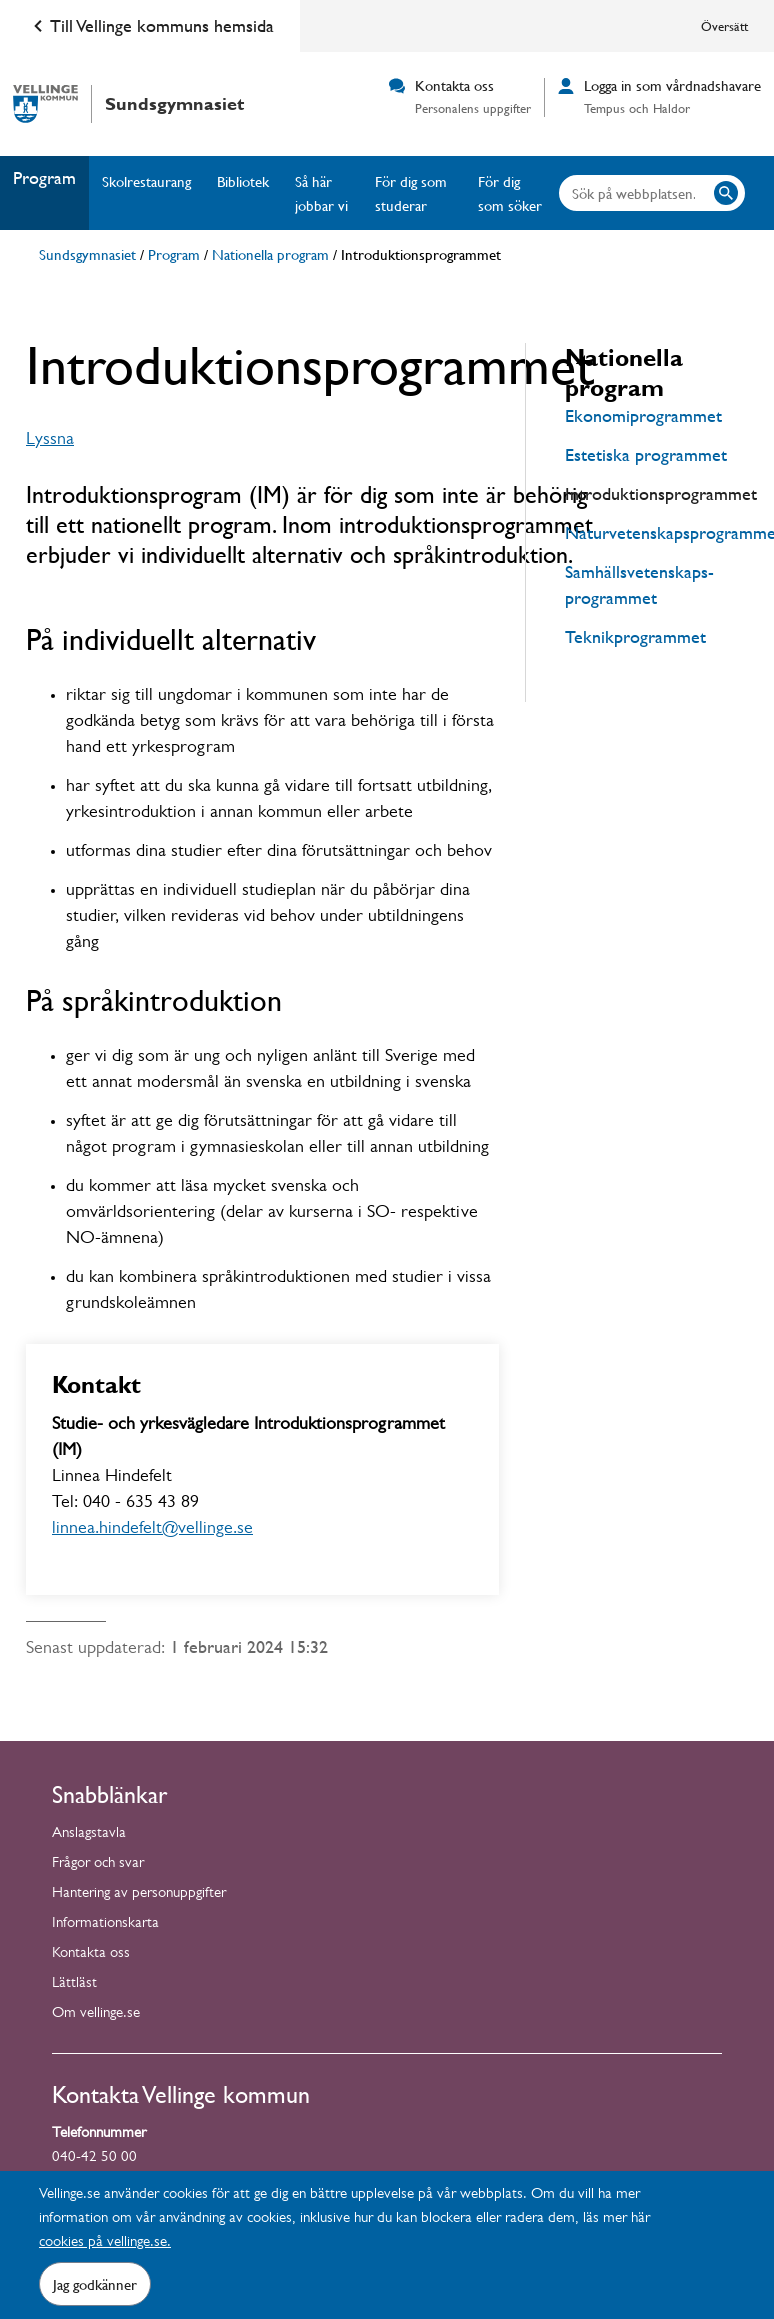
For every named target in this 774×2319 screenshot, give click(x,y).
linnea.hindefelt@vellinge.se (152, 1530)
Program (44, 177)
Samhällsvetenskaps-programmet (639, 584)
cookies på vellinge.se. (105, 2243)
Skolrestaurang (146, 181)
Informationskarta (105, 1924)
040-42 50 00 (94, 2158)
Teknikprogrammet (635, 636)
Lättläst (74, 1984)
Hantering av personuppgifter (139, 1894)
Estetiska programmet (646, 454)
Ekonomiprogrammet (643, 415)
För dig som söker (510, 193)
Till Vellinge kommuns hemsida (150, 26)
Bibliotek (243, 181)
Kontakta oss (91, 1954)
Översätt (724, 26)
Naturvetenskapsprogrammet (656, 532)
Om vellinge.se (96, 2014)
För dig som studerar (411, 193)
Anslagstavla (89, 1834)
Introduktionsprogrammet (656, 493)
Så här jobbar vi (321, 193)
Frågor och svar (98, 1864)
